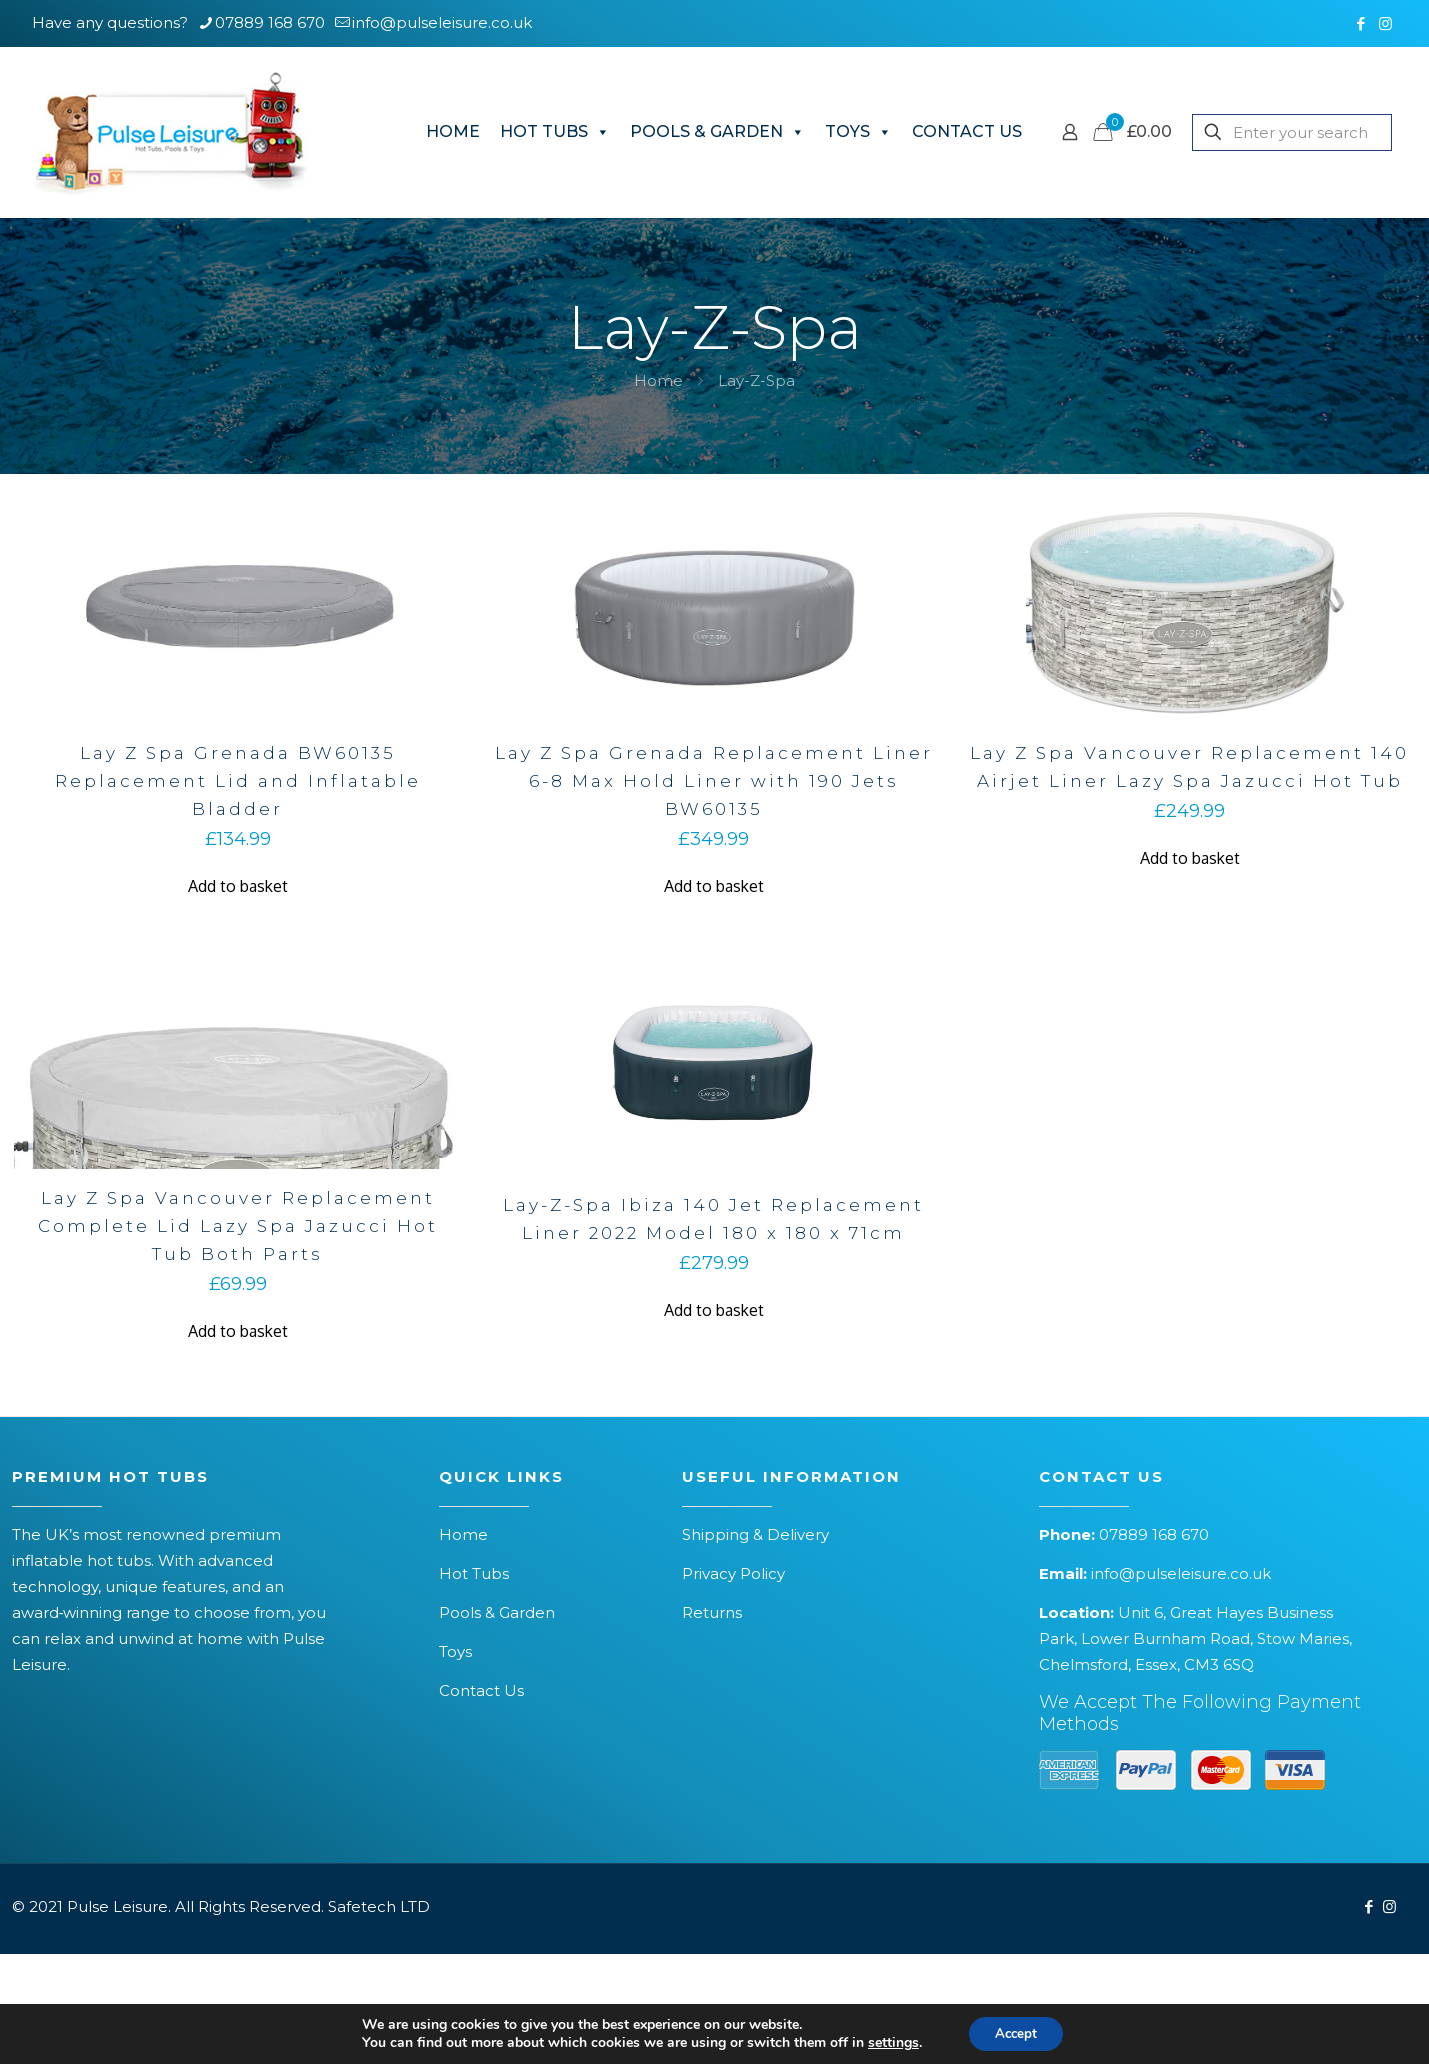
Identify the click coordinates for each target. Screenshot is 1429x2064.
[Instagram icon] (1385, 23)
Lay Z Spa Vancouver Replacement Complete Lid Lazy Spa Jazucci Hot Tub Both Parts (238, 1226)
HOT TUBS (555, 132)
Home (658, 380)
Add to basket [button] (238, 886)
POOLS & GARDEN (717, 132)
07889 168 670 (1154, 1534)
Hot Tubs (474, 1573)
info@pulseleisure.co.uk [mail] (442, 22)
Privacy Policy (733, 1573)
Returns (712, 1612)
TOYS (858, 132)
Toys (455, 1651)
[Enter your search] (1292, 132)
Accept (1016, 2032)
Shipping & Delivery (755, 1534)
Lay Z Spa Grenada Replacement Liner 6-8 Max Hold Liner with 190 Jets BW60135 (714, 781)
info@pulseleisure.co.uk (1181, 1573)
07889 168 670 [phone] (270, 22)
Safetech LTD (379, 1906)
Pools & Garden (497, 1612)
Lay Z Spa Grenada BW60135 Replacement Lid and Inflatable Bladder (238, 781)
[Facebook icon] (1360, 23)
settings (888, 2042)
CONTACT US (967, 131)
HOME (453, 131)
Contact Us (481, 1690)
